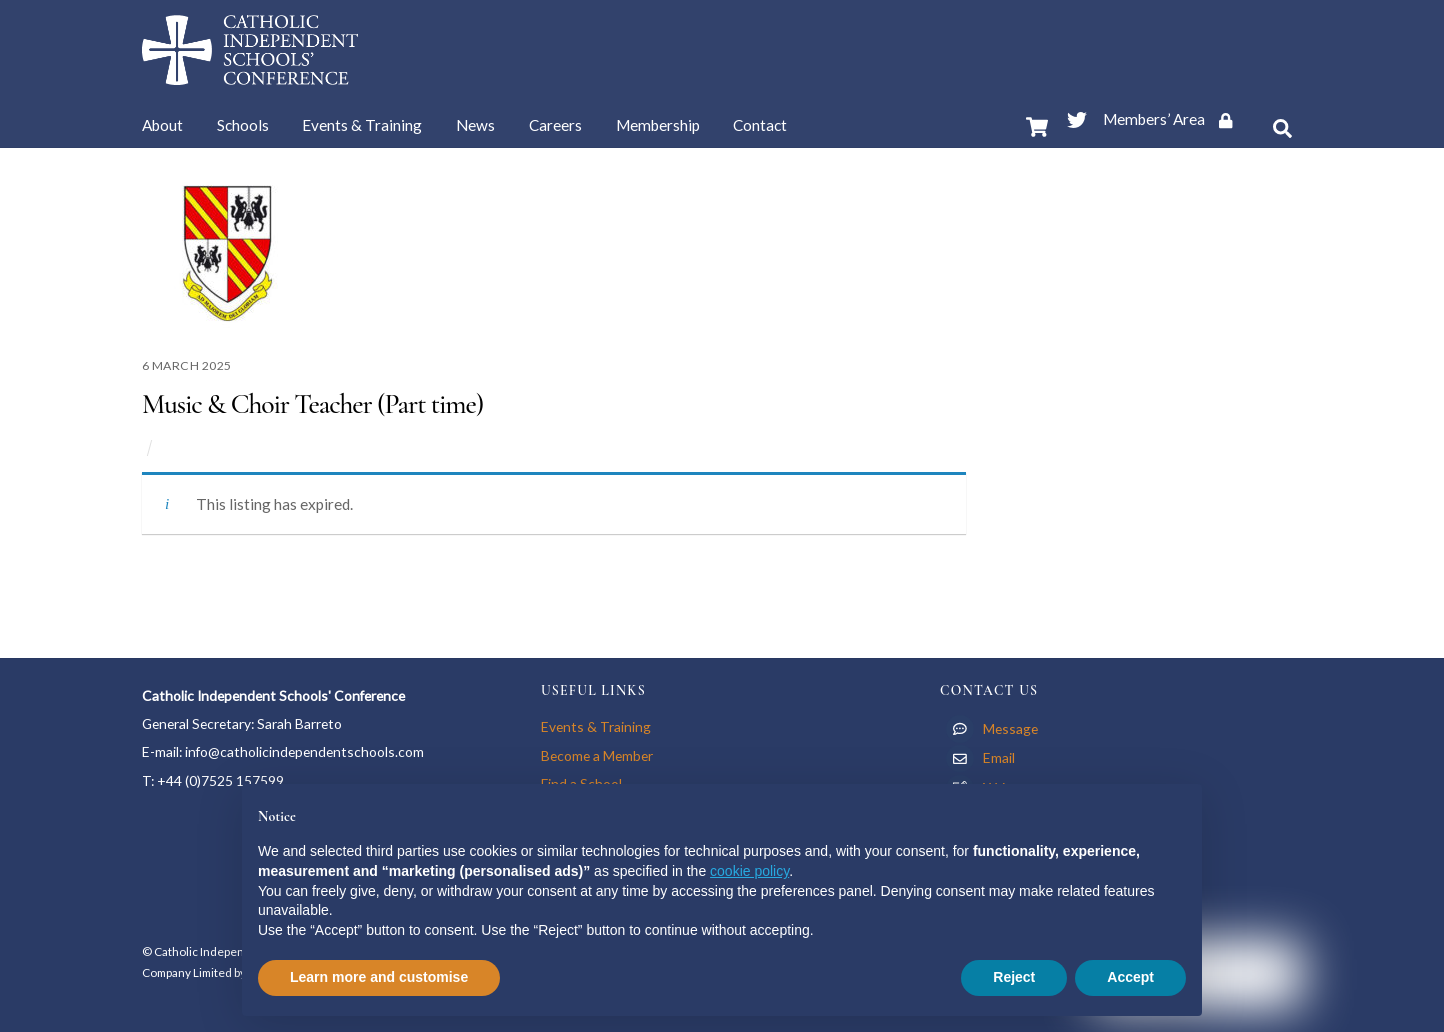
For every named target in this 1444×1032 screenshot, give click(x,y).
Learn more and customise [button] (379, 977)
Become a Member (597, 755)
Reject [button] (1014, 977)
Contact (760, 125)
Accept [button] (1130, 977)
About (162, 125)
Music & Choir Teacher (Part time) (312, 404)
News (475, 125)
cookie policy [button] (749, 871)
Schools (243, 125)
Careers (555, 125)
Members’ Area (1174, 119)
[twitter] (1077, 116)
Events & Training (362, 125)
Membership (658, 125)
